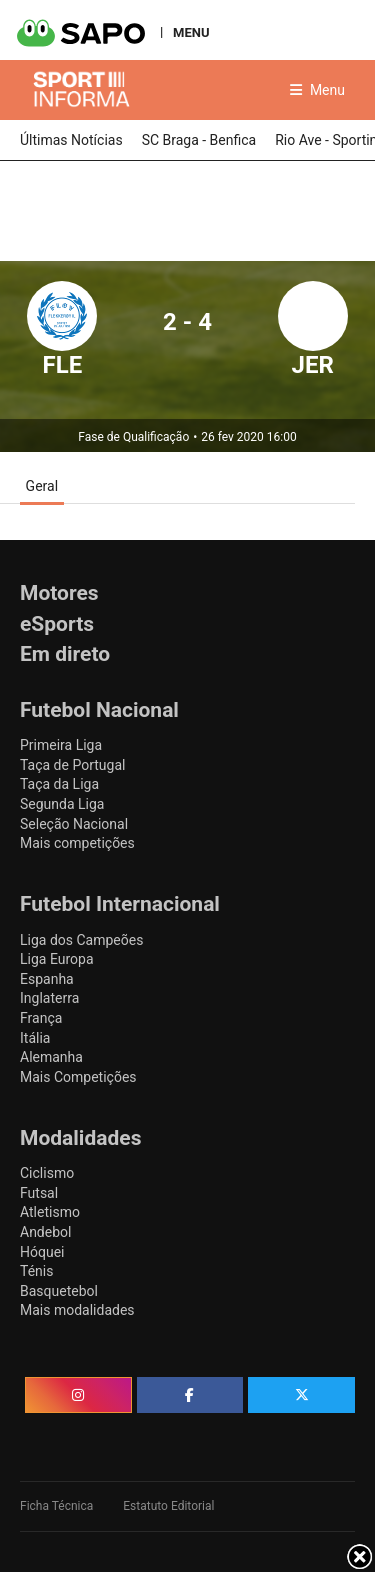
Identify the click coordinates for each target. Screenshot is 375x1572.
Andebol (45, 1232)
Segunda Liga (62, 804)
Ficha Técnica (56, 1506)
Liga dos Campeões (81, 940)
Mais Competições (78, 1077)
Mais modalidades (77, 1310)
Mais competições (77, 843)
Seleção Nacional (74, 824)
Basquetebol (59, 1291)
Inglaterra (49, 998)
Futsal (39, 1193)
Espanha (47, 979)
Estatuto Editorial (168, 1506)
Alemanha (51, 1057)
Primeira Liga (61, 745)
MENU (191, 32)
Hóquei (42, 1252)
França (41, 1018)
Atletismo (50, 1212)
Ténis (36, 1271)
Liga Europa (57, 959)
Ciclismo (47, 1173)
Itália (35, 1038)
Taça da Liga (59, 784)
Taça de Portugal (72, 765)
